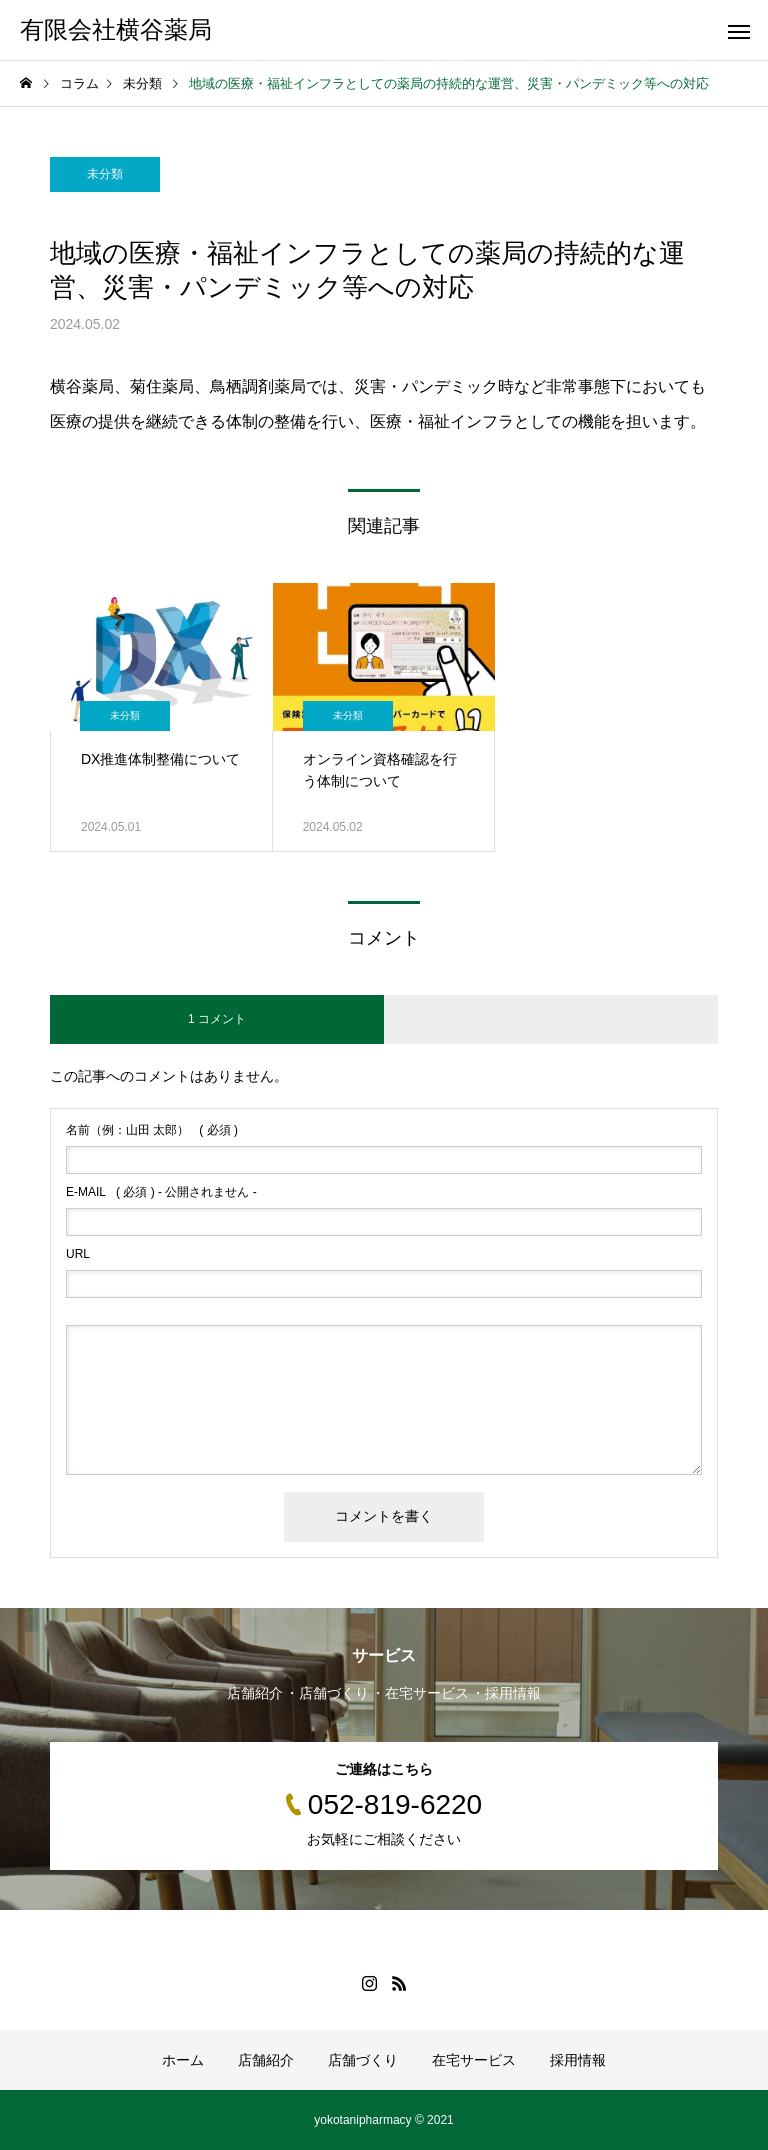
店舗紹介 (266, 2060)
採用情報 (578, 2060)
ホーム (183, 2060)
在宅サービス (474, 2060)
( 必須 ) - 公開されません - (161, 1192)
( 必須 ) (152, 1130)
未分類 (105, 174)
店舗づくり (363, 2060)
